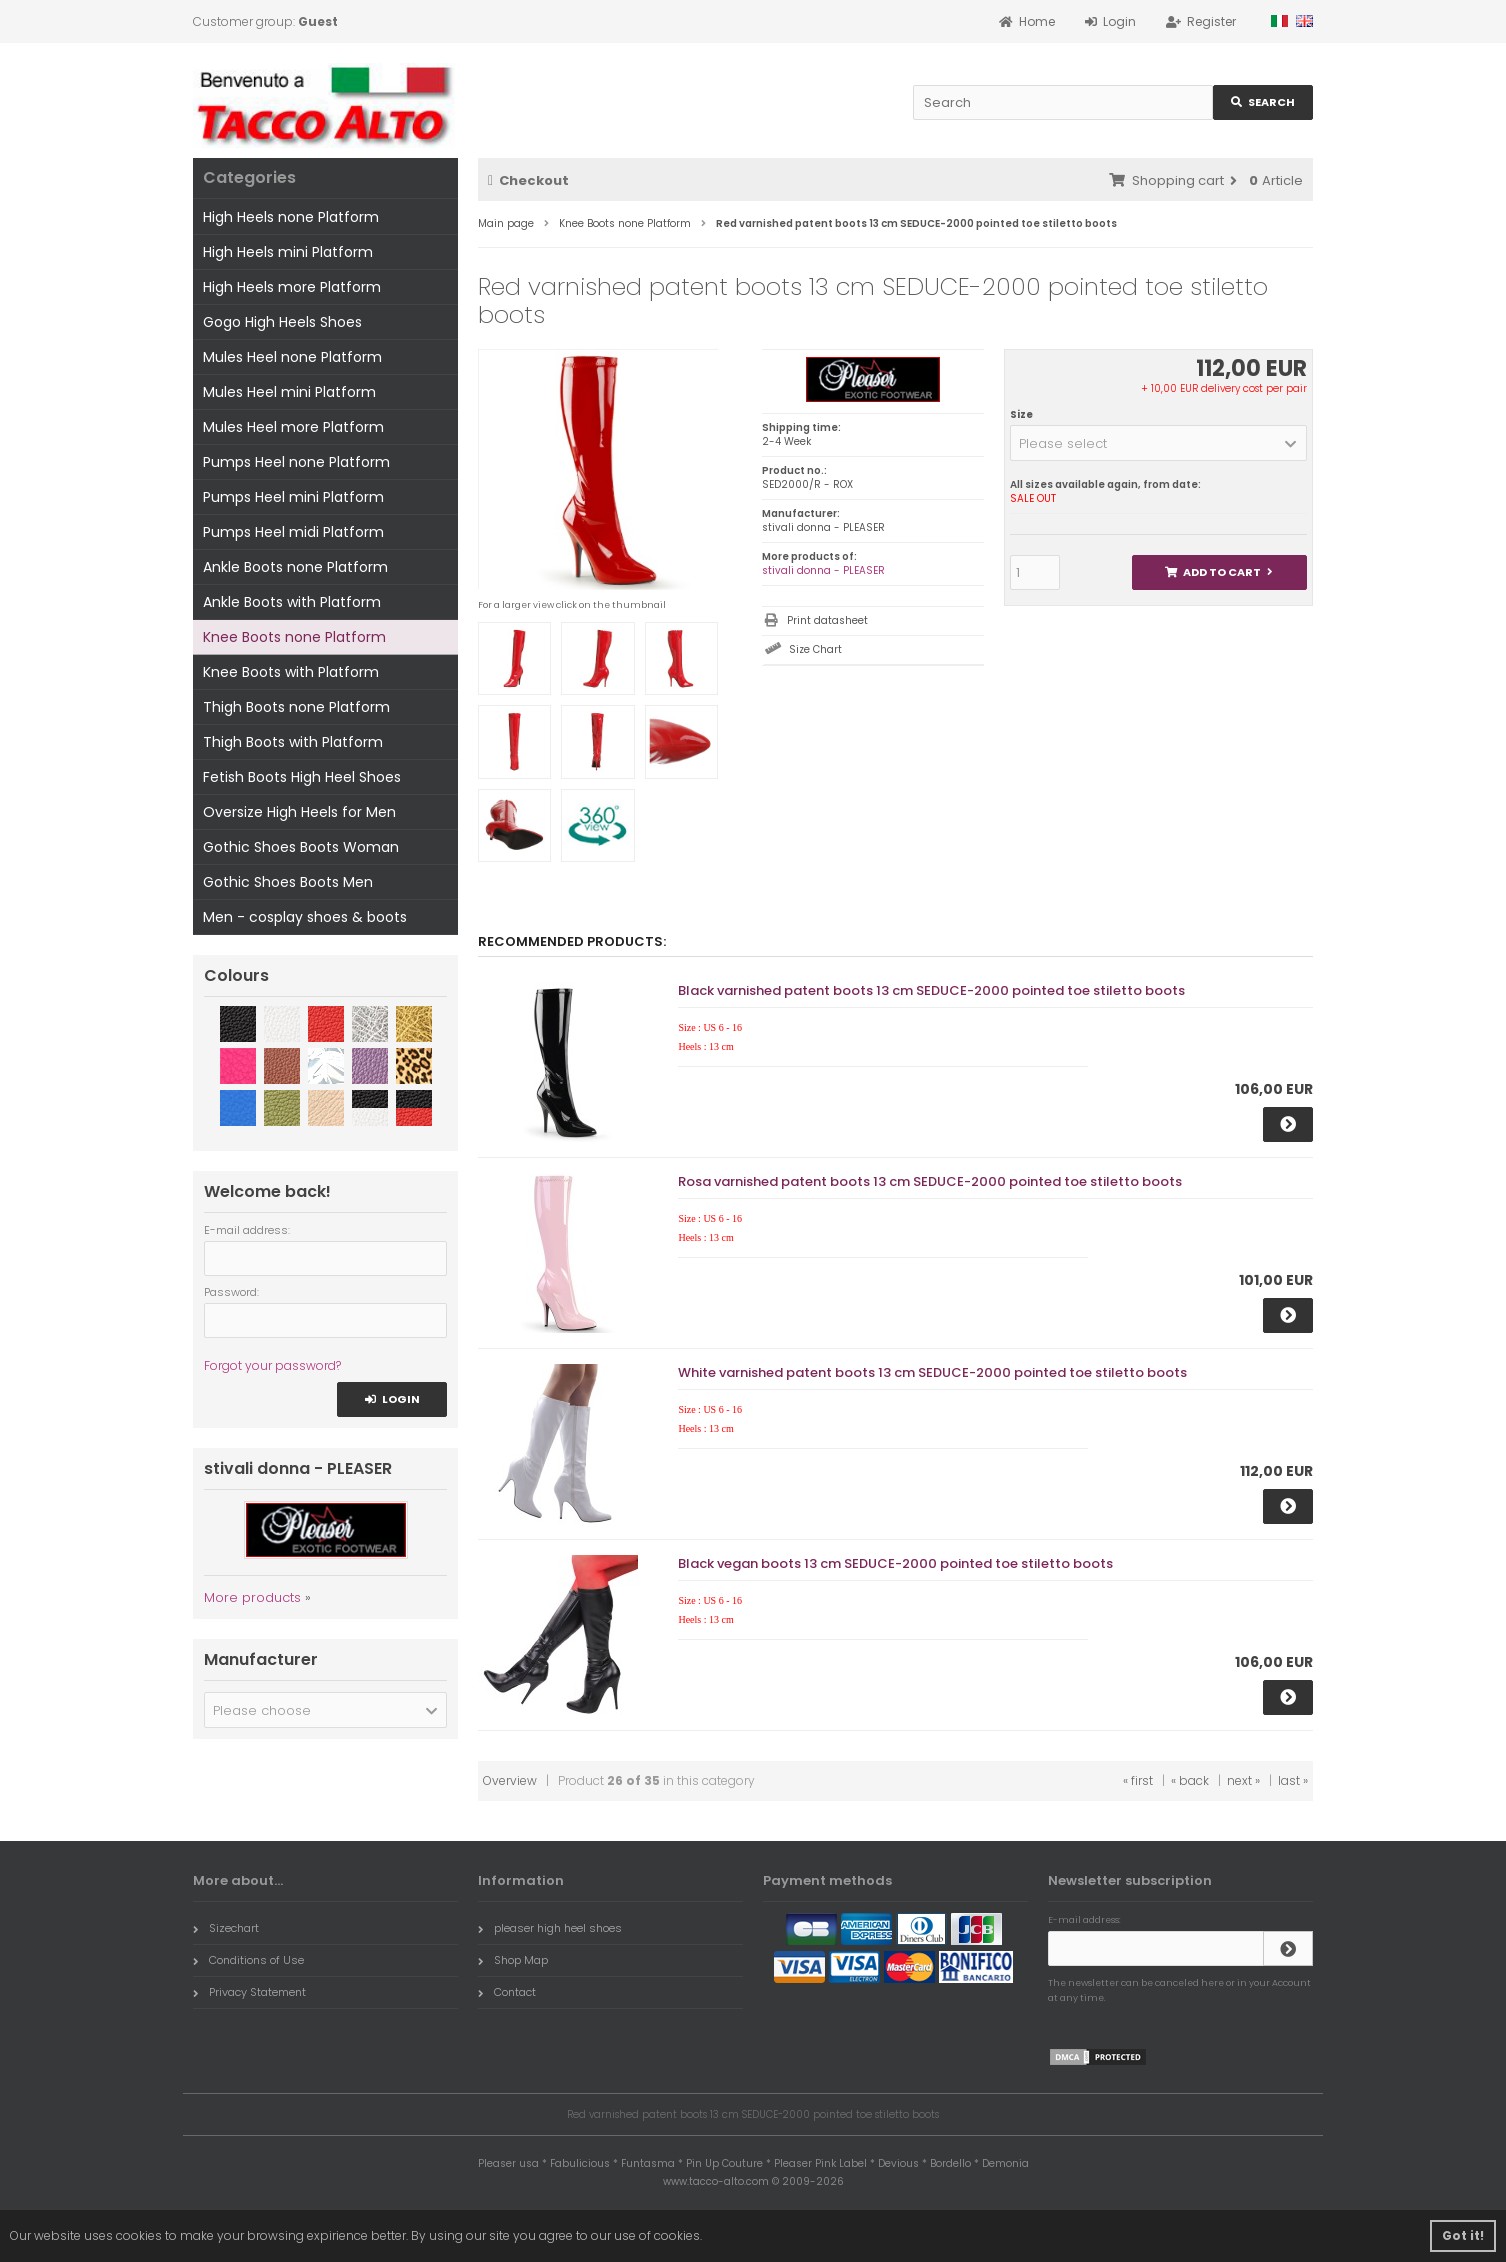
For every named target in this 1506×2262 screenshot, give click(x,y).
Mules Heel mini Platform (289, 392)
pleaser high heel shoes (550, 1928)
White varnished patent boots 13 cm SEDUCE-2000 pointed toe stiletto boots (932, 1372)
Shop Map (513, 1960)
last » (1293, 1780)
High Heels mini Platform (288, 252)
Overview (510, 1780)
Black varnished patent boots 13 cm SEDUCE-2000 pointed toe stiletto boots (931, 990)
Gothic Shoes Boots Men (288, 882)
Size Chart (815, 649)
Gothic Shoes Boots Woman (301, 847)
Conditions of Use (248, 1960)
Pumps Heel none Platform (296, 462)
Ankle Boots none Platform (295, 567)
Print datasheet (827, 620)
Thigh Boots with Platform (293, 742)
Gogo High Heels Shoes (282, 322)
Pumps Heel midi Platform (293, 532)
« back (1190, 1780)
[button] (1158, 443)
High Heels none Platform (291, 217)
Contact (507, 1992)
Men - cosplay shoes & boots (305, 917)
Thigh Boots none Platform (296, 707)
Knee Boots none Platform (294, 637)
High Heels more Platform (292, 287)
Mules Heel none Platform (292, 357)
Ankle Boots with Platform (292, 602)
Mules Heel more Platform (293, 427)
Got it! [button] (1463, 2235)
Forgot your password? (272, 1365)
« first (1138, 1780)
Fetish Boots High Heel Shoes (302, 777)
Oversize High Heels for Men (299, 812)
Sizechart (226, 1928)
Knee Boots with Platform (291, 672)
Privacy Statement (249, 1992)
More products (252, 1597)
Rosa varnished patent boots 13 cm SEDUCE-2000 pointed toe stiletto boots (930, 1181)
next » (1243, 1780)
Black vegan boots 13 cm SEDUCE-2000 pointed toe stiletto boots (895, 1563)
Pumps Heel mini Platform (293, 497)
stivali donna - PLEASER (823, 570)
